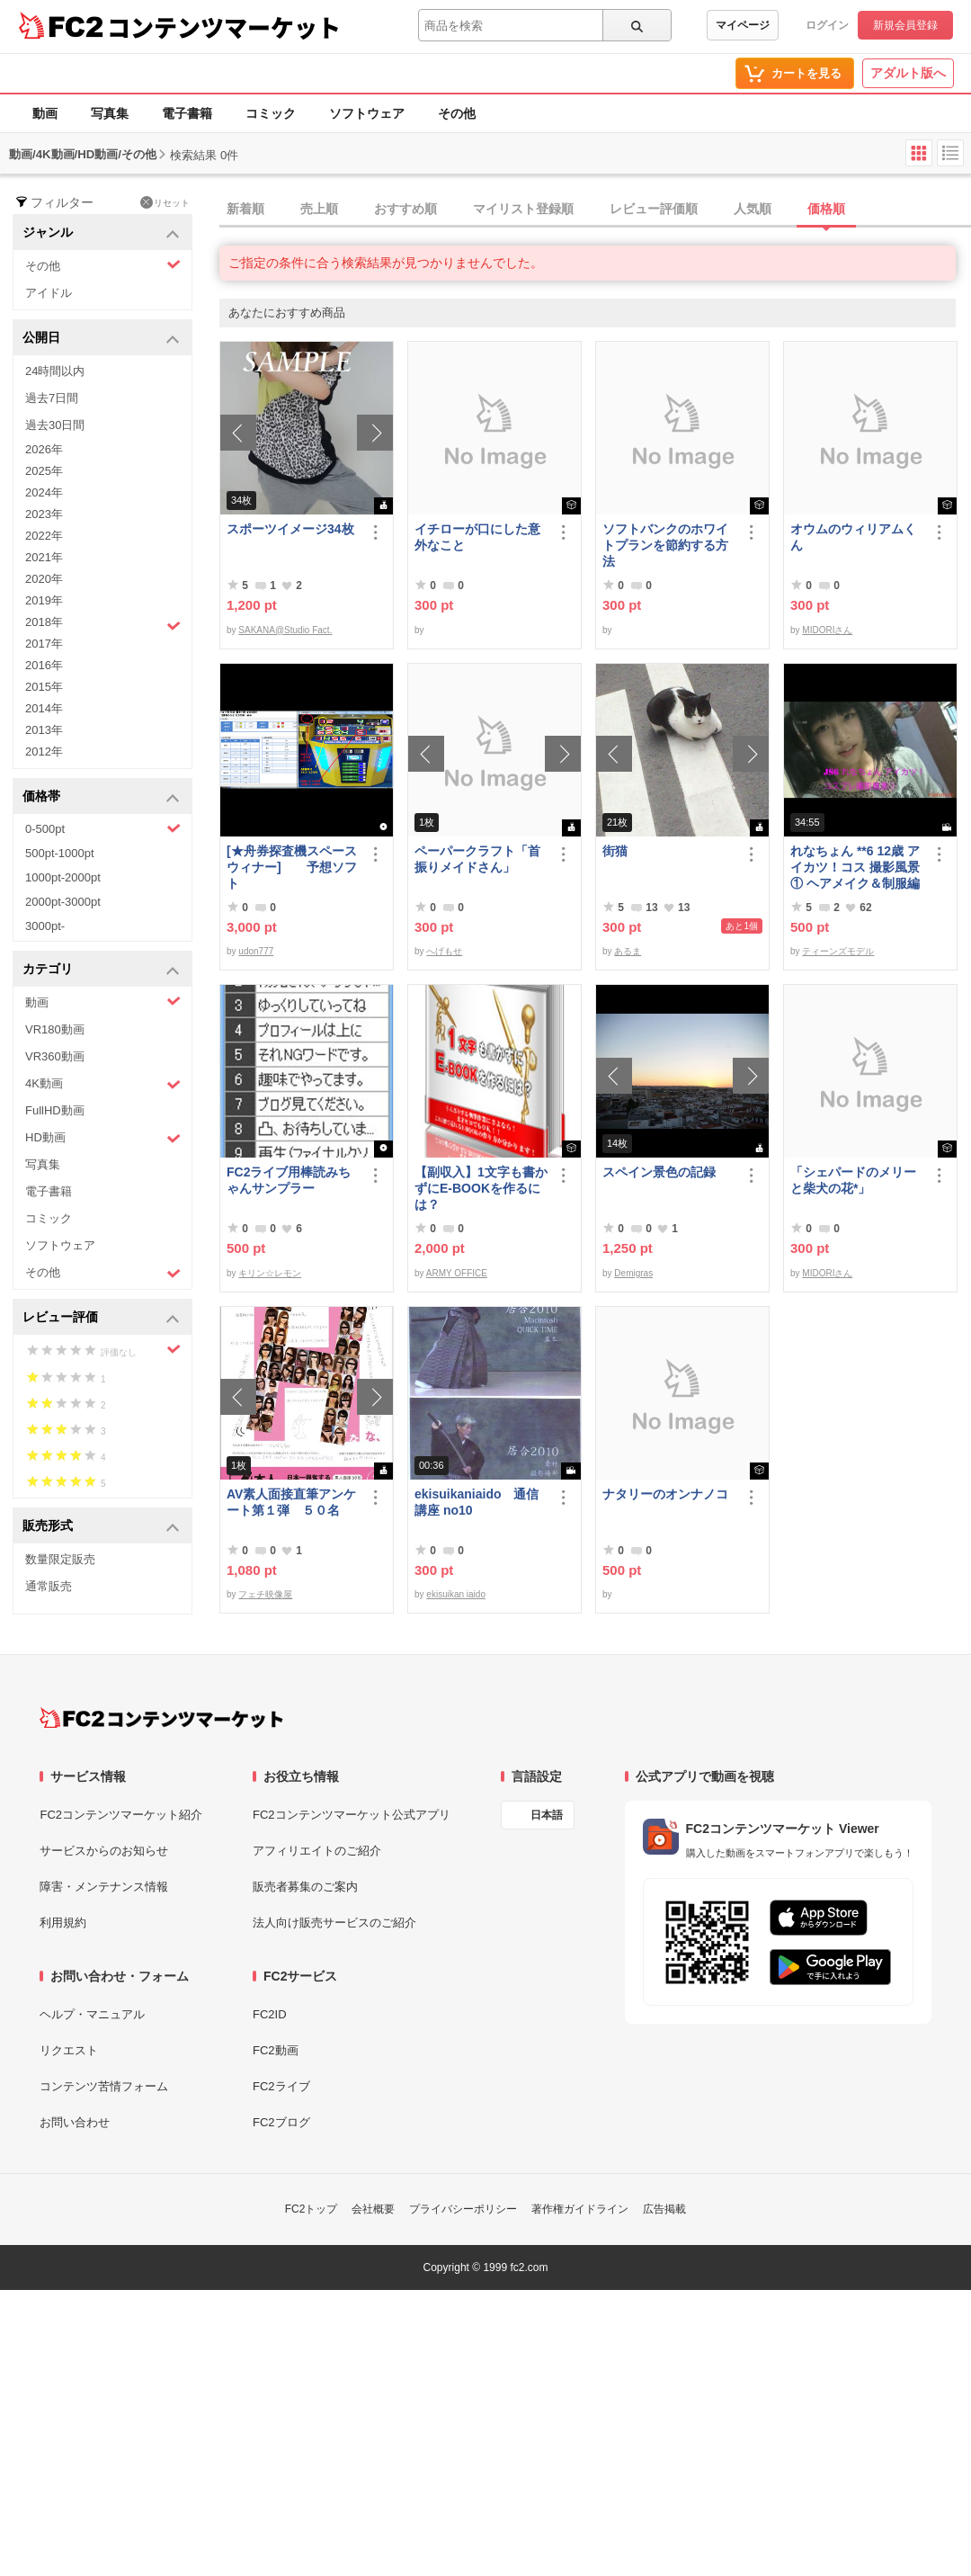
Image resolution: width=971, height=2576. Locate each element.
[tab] (595, 210)
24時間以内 (55, 371)
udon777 (255, 951)
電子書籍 (187, 113)
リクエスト (69, 2050)
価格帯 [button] (101, 797)
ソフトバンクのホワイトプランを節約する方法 (665, 545)
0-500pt (103, 828)
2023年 (44, 514)
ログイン (827, 25)
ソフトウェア (367, 113)
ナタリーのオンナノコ (665, 1494)
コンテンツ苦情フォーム (104, 2086)
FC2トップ (311, 2209)
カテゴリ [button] (101, 970)
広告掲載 (664, 2209)
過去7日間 (51, 398)
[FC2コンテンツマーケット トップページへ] (161, 1718)
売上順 (319, 208)
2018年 (103, 624)
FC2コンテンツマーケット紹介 (121, 1814)
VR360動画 (55, 1056)
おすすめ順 (405, 208)
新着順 (245, 208)
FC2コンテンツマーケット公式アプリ (351, 1814)
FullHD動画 (55, 1110)
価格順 (826, 208)
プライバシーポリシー (463, 2209)
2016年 (44, 665)
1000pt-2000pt (63, 877)
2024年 (44, 492)
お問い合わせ (75, 2122)
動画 (45, 113)
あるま (627, 951)
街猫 (615, 851)
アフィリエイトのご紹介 (317, 1850)
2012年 (44, 751)
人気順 (752, 208)
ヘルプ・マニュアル (92, 2014)
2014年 (44, 708)
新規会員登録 (905, 25)
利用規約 (63, 1922)
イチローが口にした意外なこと (477, 537)
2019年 (44, 600)
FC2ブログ (281, 2122)
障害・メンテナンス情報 (104, 1886)
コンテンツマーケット (224, 27)
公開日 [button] (101, 338)
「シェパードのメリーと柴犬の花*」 (853, 1180)
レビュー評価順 (654, 208)
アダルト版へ (908, 73)
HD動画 (103, 1138)
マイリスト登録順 (523, 208)
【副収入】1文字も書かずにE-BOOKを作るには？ (481, 1188)
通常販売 (48, 1586)
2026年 (44, 449)
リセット (165, 202)
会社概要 (373, 2209)
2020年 (44, 579)
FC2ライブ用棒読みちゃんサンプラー (289, 1180)
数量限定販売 (60, 1559)
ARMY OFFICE (456, 1273)
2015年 (44, 686)
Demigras (633, 1273)
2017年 (44, 643)
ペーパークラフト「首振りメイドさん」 (477, 859)
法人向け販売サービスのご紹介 (334, 1922)
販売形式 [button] (101, 1526)
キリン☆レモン (269, 1273)
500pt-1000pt (59, 853)
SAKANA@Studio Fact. (285, 630)
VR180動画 (55, 1029)
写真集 (110, 113)
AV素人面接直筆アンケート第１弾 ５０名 (291, 1502)
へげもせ (444, 951)
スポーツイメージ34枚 (290, 529)
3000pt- (45, 926)
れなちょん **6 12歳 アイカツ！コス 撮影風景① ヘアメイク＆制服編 (855, 867)
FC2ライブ (281, 2086)
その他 (457, 113)
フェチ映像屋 (265, 1594)
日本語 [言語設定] (546, 1815)
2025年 (44, 471)
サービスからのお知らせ (104, 1850)
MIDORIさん (827, 630)
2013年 (44, 730)
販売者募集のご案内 (305, 1886)
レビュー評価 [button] (101, 1318)
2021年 (44, 557)
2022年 (44, 535)
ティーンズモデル (838, 951)
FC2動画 (275, 2050)
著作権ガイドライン (579, 2209)
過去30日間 (55, 425)
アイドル (48, 293)
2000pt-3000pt (63, 901)
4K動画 (103, 1084)
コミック (270, 113)
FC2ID (270, 2014)
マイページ (743, 25)
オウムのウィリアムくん (853, 537)
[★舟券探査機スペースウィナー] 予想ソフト (292, 867)
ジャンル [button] (101, 233)
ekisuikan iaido (456, 1594)
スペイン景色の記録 (659, 1172)
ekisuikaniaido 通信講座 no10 (476, 1502)
